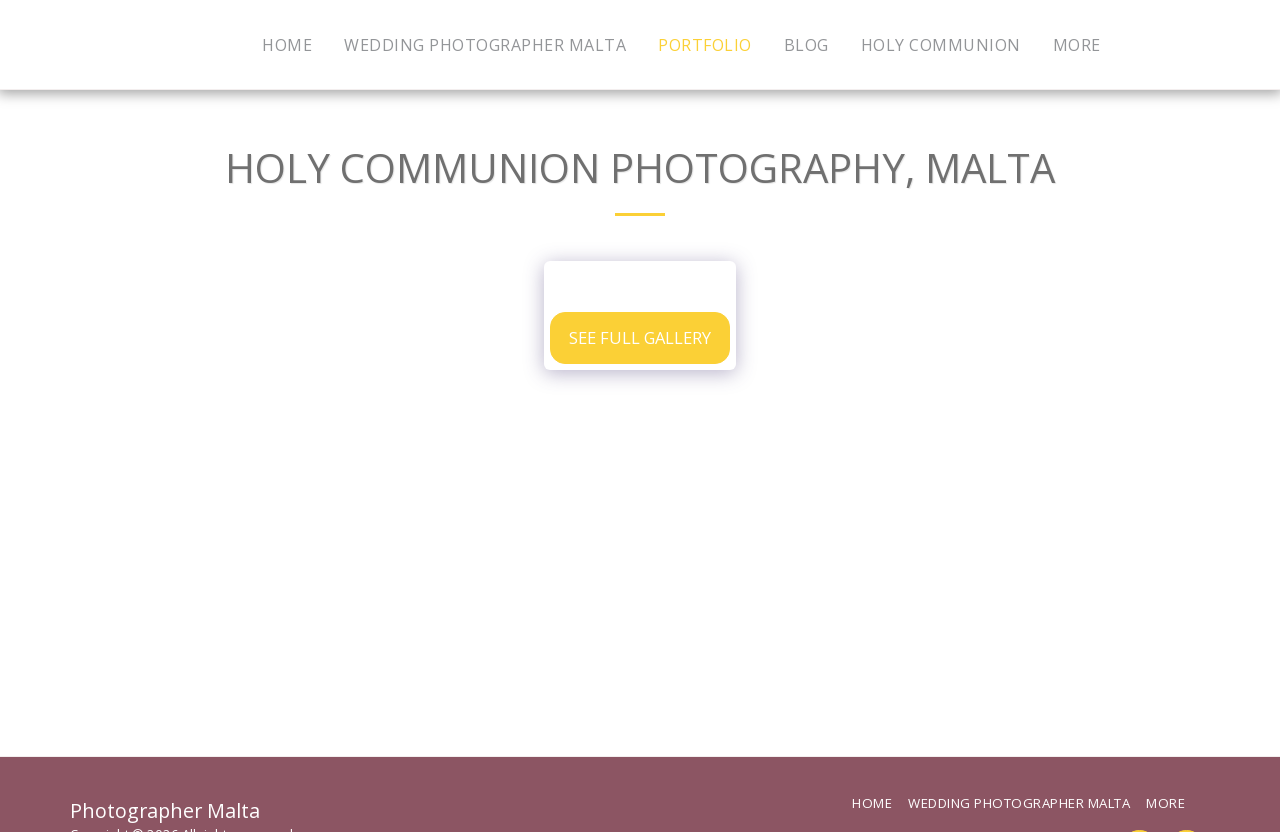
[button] (1153, 45)
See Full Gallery (640, 337)
